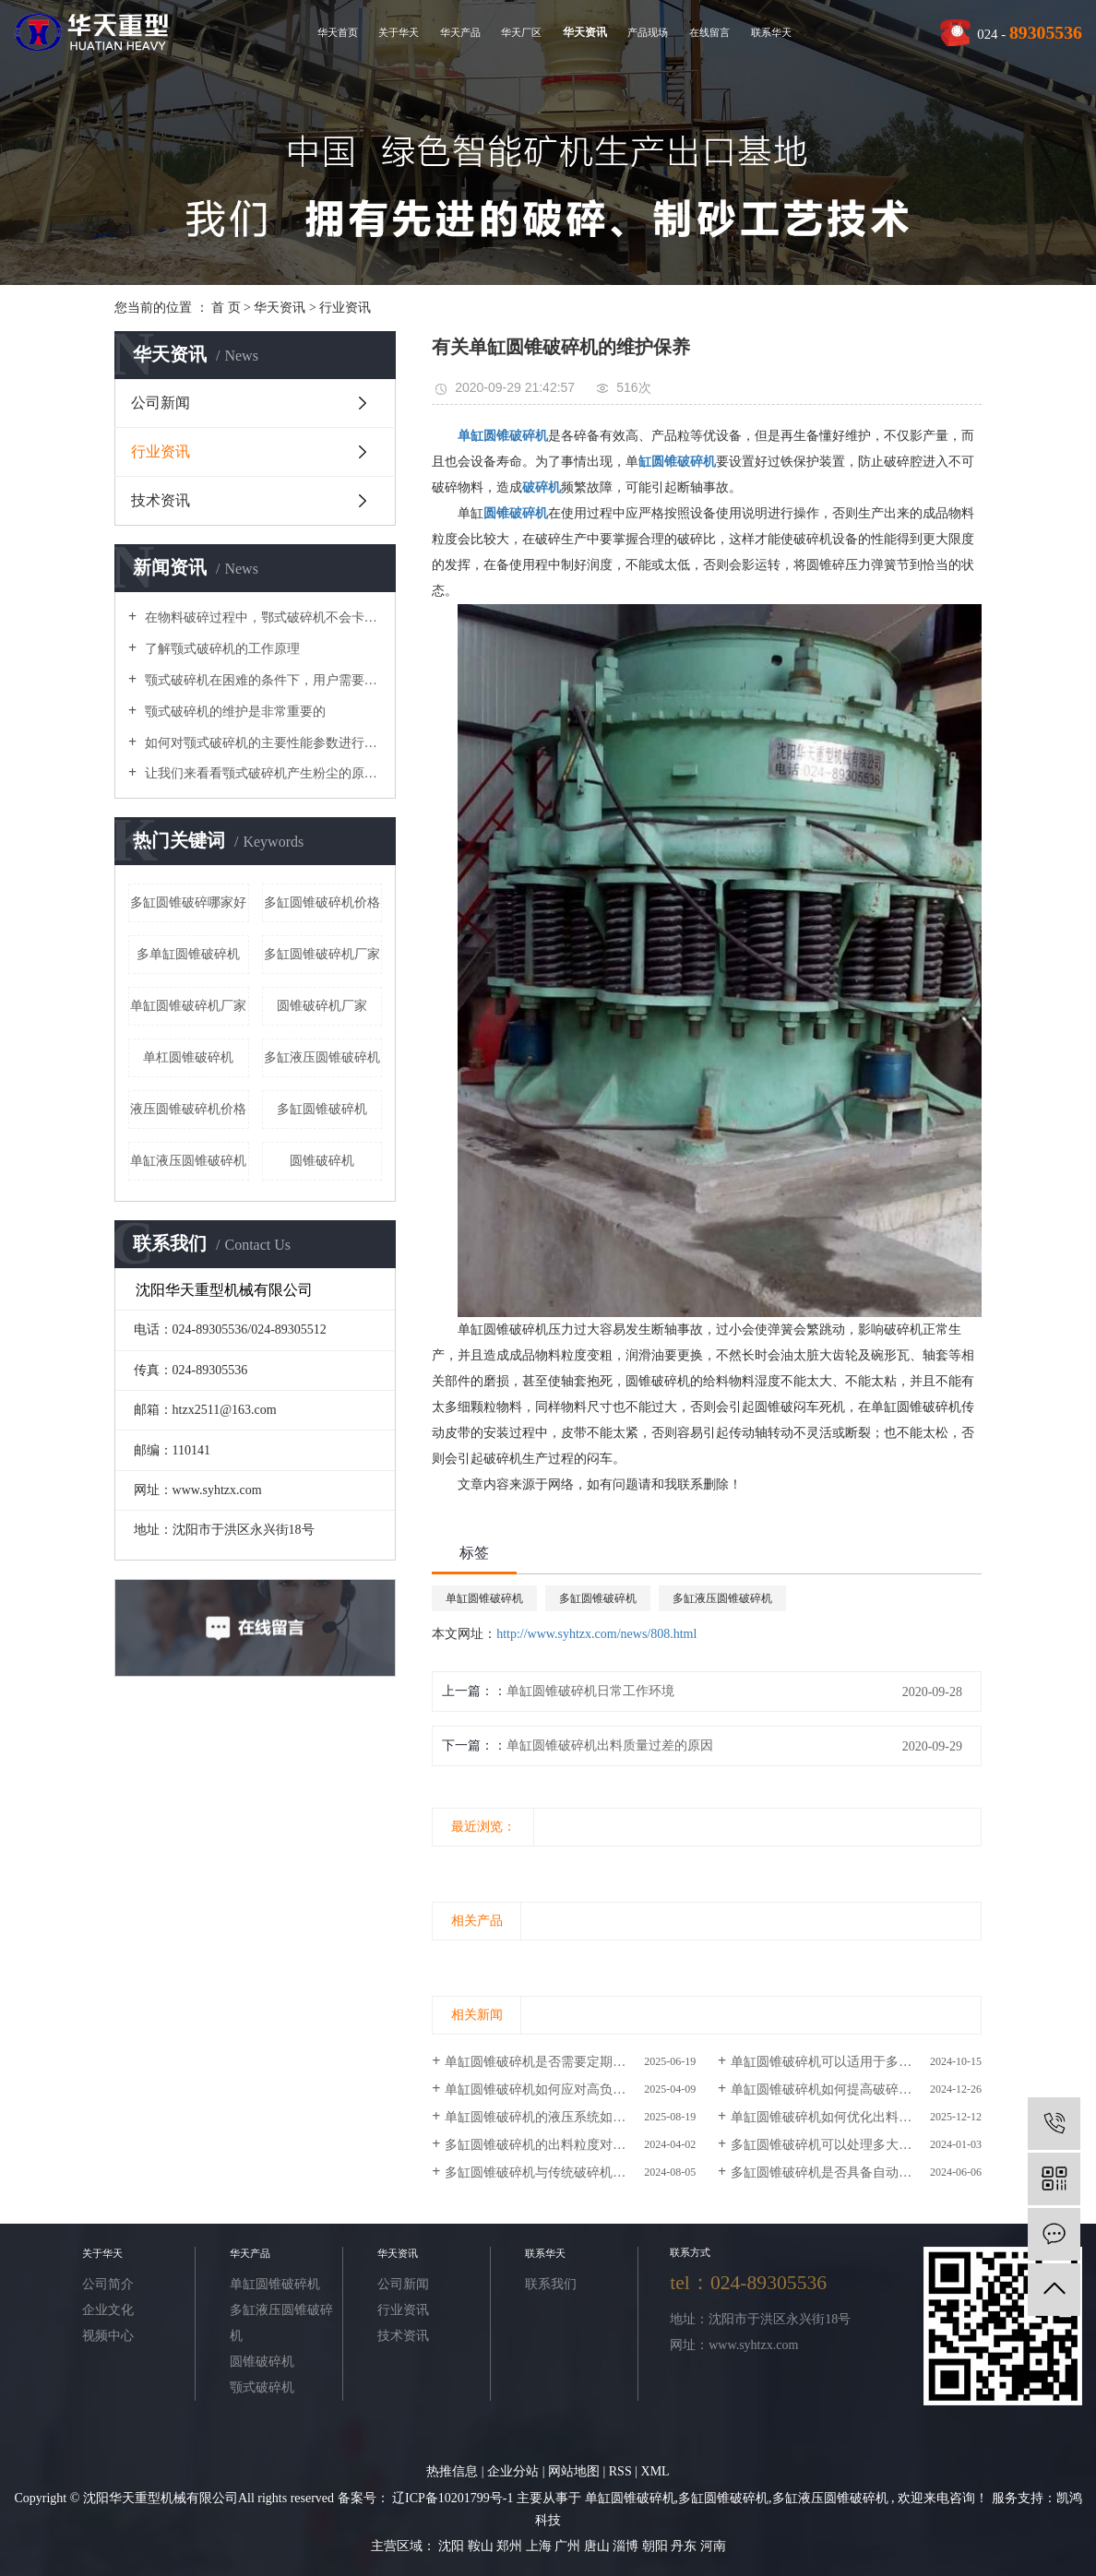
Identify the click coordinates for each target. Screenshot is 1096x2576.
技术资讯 (160, 500)
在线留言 (709, 32)
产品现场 (647, 32)
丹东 (685, 2546)
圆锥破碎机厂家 (322, 1006)
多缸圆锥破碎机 (598, 1598)
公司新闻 (160, 402)
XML (655, 2471)
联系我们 (551, 2284)
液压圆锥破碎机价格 (188, 1109)
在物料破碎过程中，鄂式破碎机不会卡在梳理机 (261, 617)
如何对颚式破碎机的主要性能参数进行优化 (261, 743)
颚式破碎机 (262, 2387)
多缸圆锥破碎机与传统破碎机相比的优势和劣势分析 (570, 2172)
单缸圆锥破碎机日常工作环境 (590, 1691)
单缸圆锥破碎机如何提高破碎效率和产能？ (853, 2089)
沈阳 (453, 2546)
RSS (620, 2471)
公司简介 (108, 2284)
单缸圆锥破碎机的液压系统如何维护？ (554, 2117)
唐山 (599, 2546)
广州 (569, 2546)
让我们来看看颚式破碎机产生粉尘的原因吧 (261, 773)
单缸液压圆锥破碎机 (188, 1161)
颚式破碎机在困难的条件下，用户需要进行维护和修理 (261, 680)
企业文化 (108, 2310)
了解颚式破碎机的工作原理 (220, 649)
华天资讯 (585, 32)
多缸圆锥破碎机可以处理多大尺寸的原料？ (853, 2145)
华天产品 (460, 32)
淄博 (627, 2546)
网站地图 (575, 2471)
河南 (713, 2546)
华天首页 (337, 32)
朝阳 (657, 2546)
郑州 (511, 2546)
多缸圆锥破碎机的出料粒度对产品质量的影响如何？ (570, 2145)
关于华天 (398, 32)
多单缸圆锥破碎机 (188, 954)
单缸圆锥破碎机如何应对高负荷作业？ (554, 2089)
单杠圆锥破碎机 (188, 1057)
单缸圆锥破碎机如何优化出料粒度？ (834, 2117)
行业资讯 (345, 308)
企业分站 (513, 2471)
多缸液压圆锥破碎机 (322, 1057)
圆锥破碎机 (322, 1161)
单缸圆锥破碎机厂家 (188, 1006)
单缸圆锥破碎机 (484, 1598)
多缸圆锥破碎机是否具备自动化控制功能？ (853, 2172)
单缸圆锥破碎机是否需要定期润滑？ (548, 2062)
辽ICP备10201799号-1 (452, 2498)
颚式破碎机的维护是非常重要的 (233, 711)
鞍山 (482, 2546)
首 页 (226, 308)
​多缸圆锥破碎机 (322, 1109)
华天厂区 (521, 32)
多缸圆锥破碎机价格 (322, 902)
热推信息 (452, 2471)
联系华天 (771, 32)
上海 (540, 2546)
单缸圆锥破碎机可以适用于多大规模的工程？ (856, 2062)
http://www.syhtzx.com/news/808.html (596, 1634)
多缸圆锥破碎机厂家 (322, 954)
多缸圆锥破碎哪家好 (188, 902)
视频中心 (108, 2336)
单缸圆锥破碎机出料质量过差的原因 (609, 1745)
